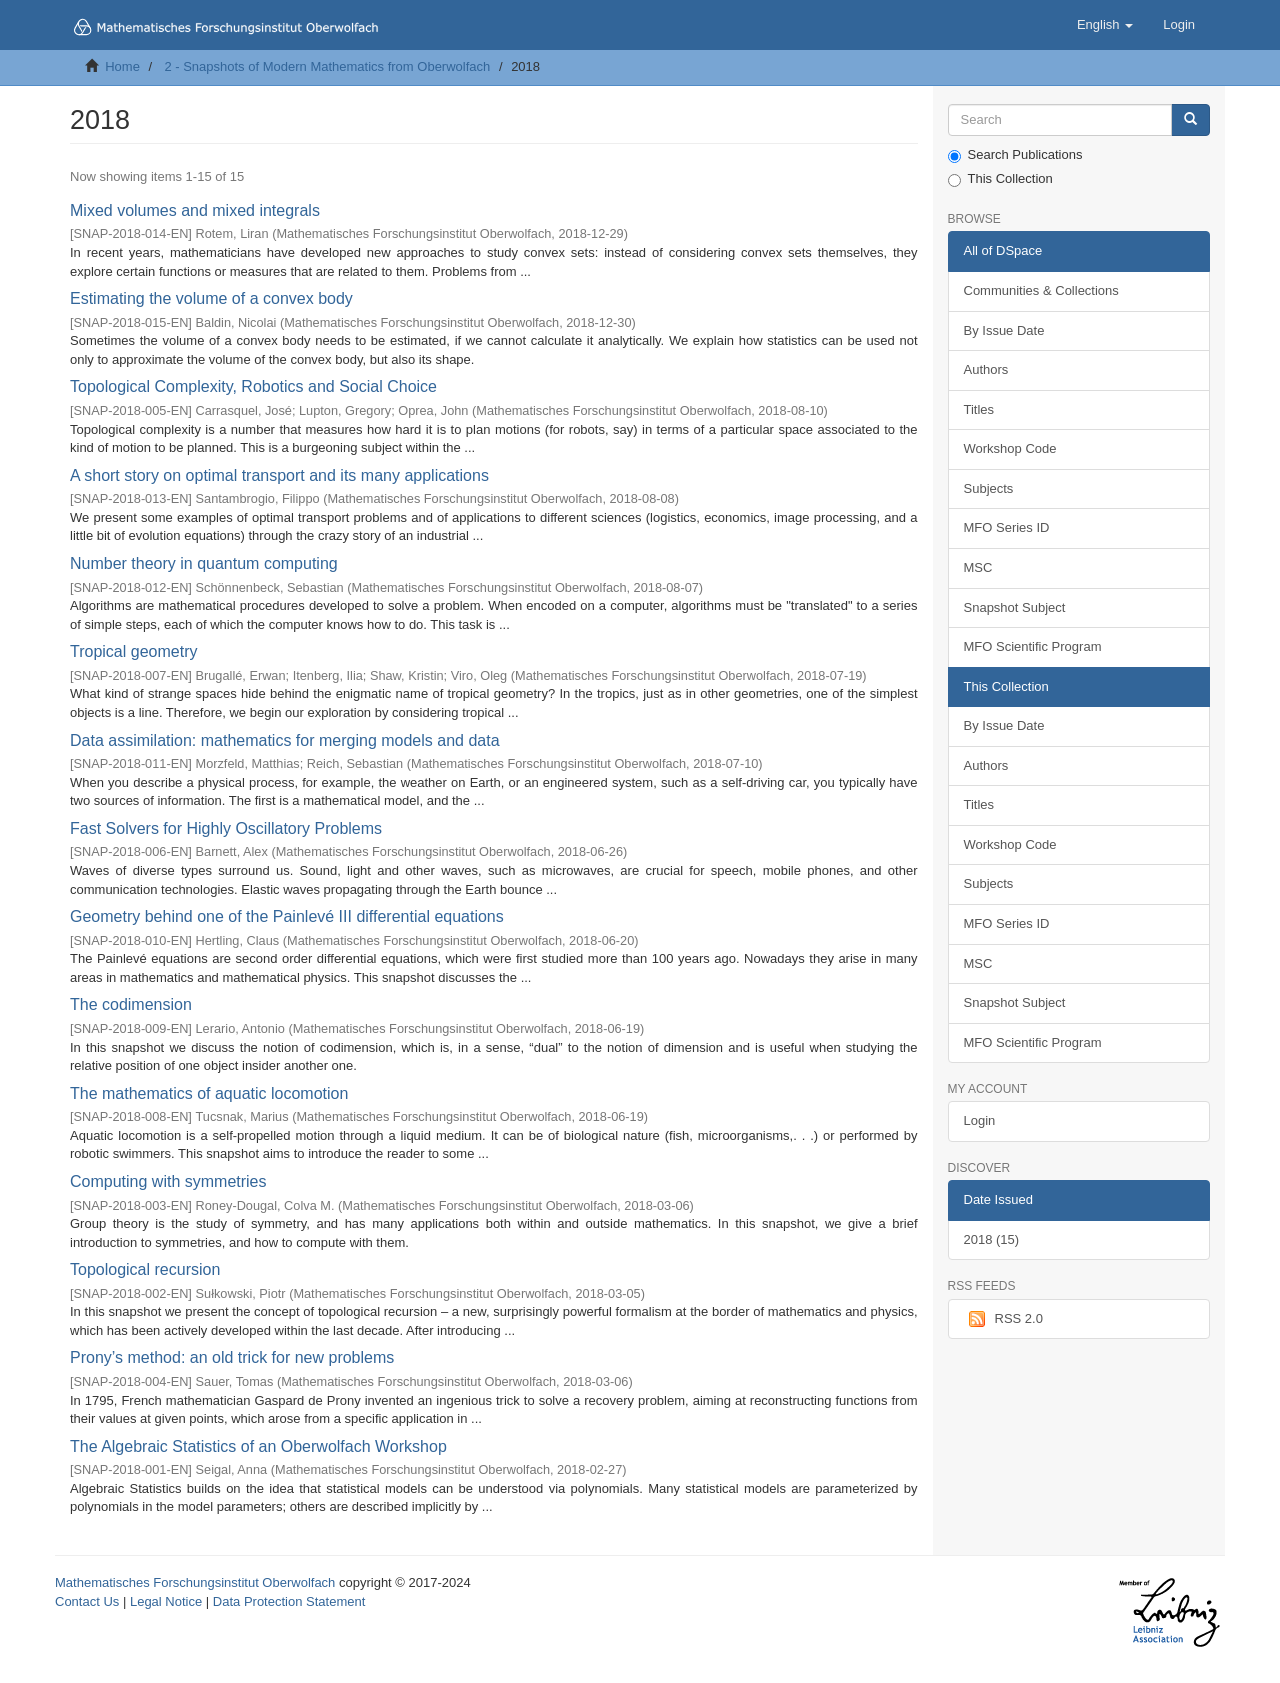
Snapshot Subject (1015, 607)
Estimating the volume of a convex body (211, 298)
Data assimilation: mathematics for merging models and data (285, 740)
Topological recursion (145, 1269)
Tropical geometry (133, 651)
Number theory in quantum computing (204, 563)
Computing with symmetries (168, 1181)
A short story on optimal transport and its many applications (279, 475)
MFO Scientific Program (1033, 646)
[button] (1105, 25)
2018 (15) (992, 1239)
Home (122, 66)
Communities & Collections (1041, 290)
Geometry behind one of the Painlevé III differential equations (287, 916)
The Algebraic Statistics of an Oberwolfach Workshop (258, 1446)
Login (980, 1120)
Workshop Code (1010, 448)
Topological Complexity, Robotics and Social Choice (253, 386)
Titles (979, 409)
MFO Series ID (1007, 527)
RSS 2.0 (1003, 1319)
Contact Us (87, 1601)
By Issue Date (1004, 330)
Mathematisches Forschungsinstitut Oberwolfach (195, 1582)
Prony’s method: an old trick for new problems (232, 1357)
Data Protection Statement (289, 1601)
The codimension (131, 1004)
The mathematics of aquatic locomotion (209, 1093)
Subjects (989, 488)
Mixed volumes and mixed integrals (195, 210)
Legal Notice (166, 1601)
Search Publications (1015, 155)
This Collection (1000, 179)
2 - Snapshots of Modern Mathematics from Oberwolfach (327, 66)
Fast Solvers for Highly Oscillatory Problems (226, 828)
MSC (978, 567)
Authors (986, 369)
